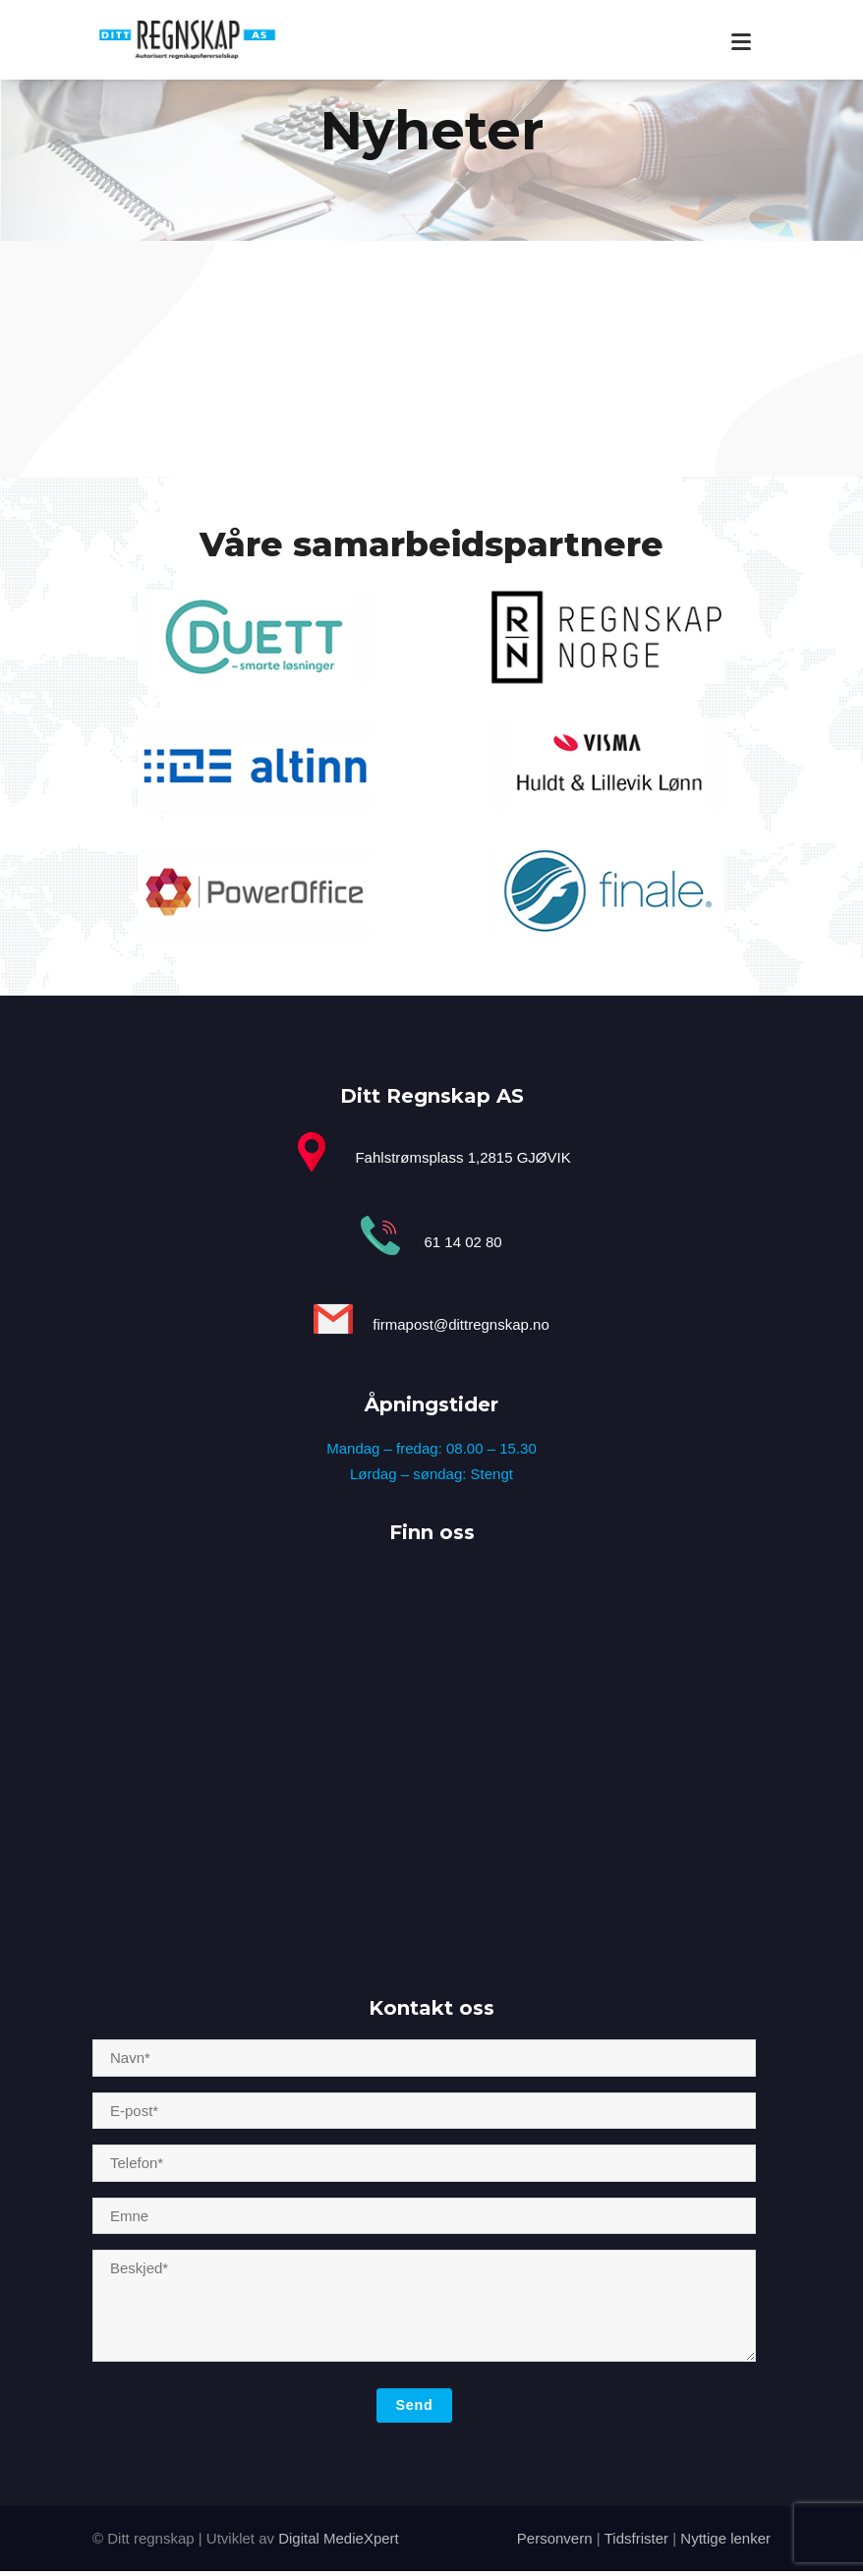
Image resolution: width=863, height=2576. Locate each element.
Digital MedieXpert (338, 2538)
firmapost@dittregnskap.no (460, 1325)
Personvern (555, 2538)
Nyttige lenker (723, 2538)
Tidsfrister (636, 2538)
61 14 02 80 (462, 1241)
